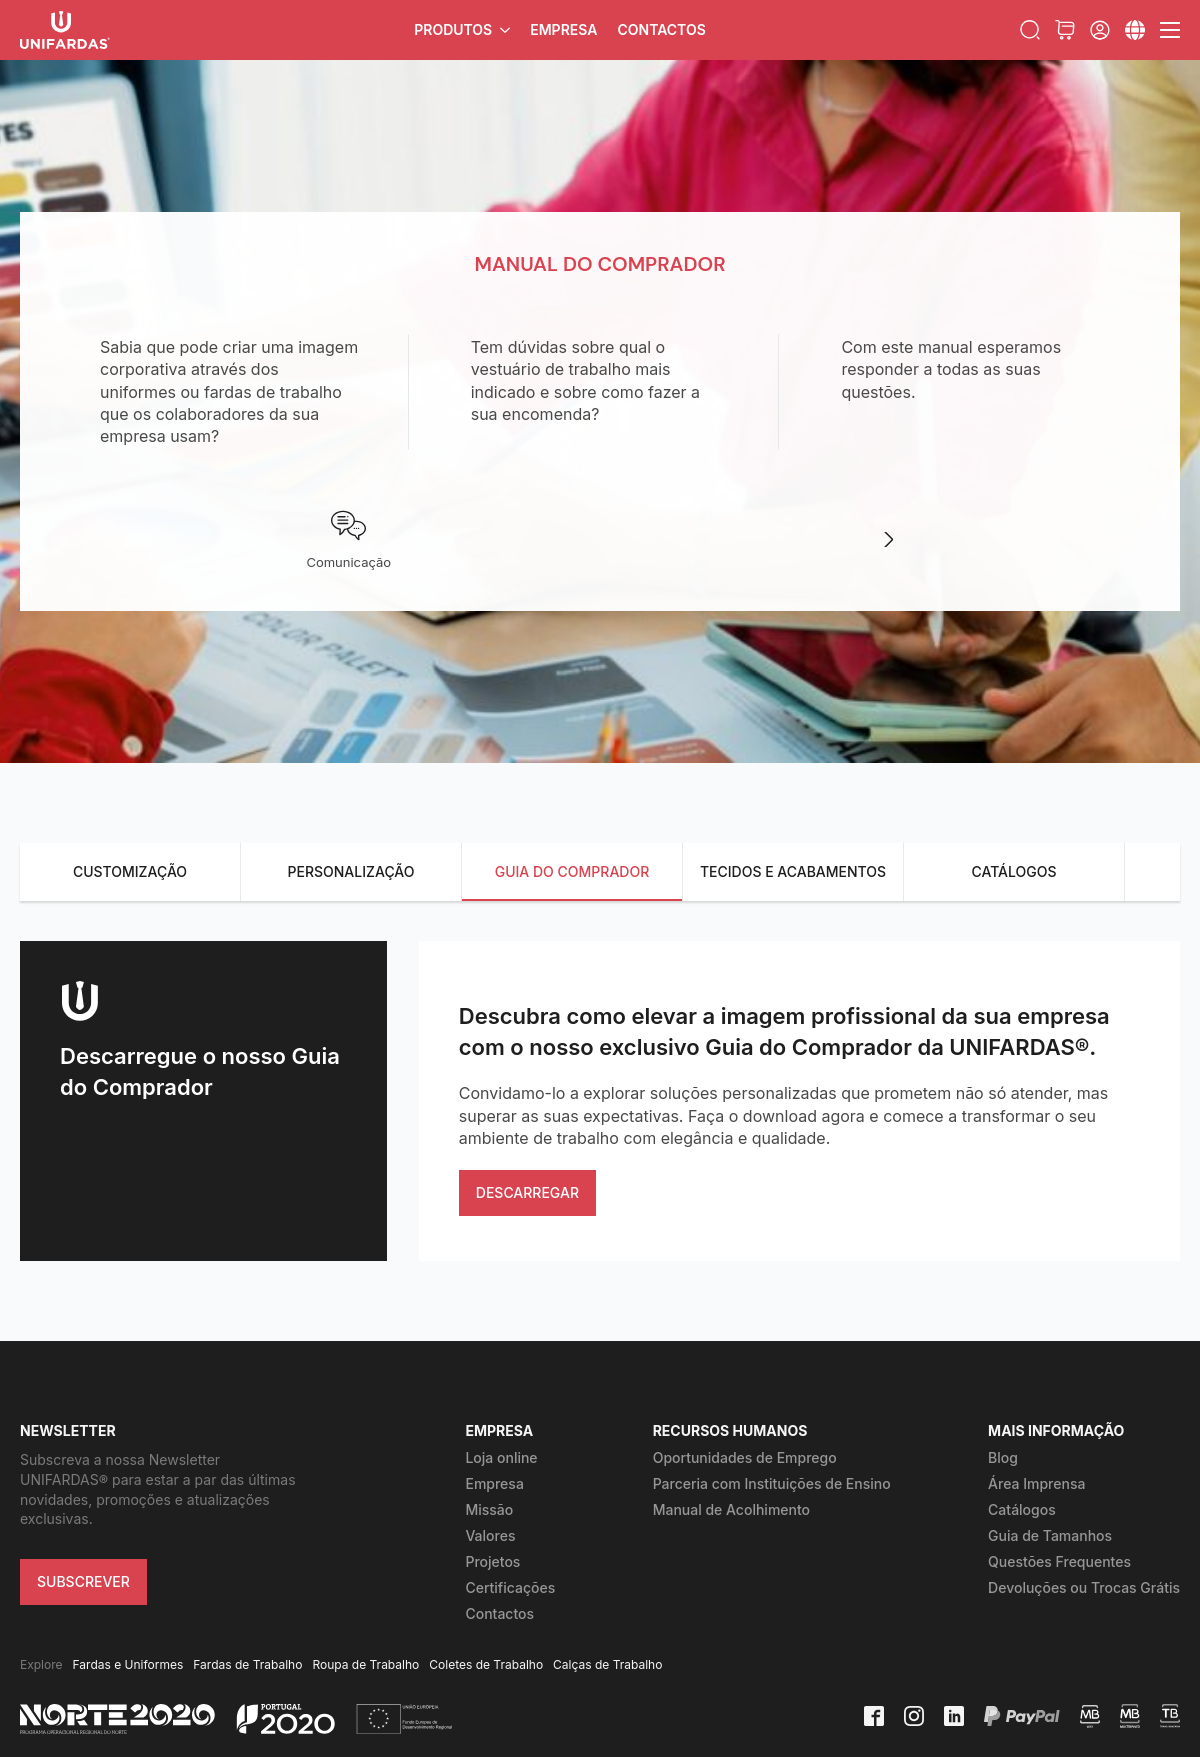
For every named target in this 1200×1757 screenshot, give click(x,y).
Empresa (563, 29)
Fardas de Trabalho (247, 1664)
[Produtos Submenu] (506, 30)
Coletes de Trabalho (486, 1664)
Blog (1003, 1457)
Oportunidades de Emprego (745, 1457)
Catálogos (1022, 1509)
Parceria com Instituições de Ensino (772, 1483)
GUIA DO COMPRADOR (572, 871)
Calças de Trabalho (607, 1664)
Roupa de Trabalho (365, 1664)
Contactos (661, 29)
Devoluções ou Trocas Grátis (1084, 1587)
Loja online (501, 1457)
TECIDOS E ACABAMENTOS (793, 871)
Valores (490, 1535)
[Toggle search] (1030, 30)
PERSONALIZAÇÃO (351, 871)
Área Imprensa (1036, 1483)
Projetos (492, 1561)
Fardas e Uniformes (128, 1664)
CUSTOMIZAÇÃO (130, 871)
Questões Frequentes (1059, 1561)
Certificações (510, 1587)
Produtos (453, 29)
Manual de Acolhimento (731, 1509)
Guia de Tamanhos (1050, 1535)
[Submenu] (1135, 30)
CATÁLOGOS (1013, 871)
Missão (489, 1509)
